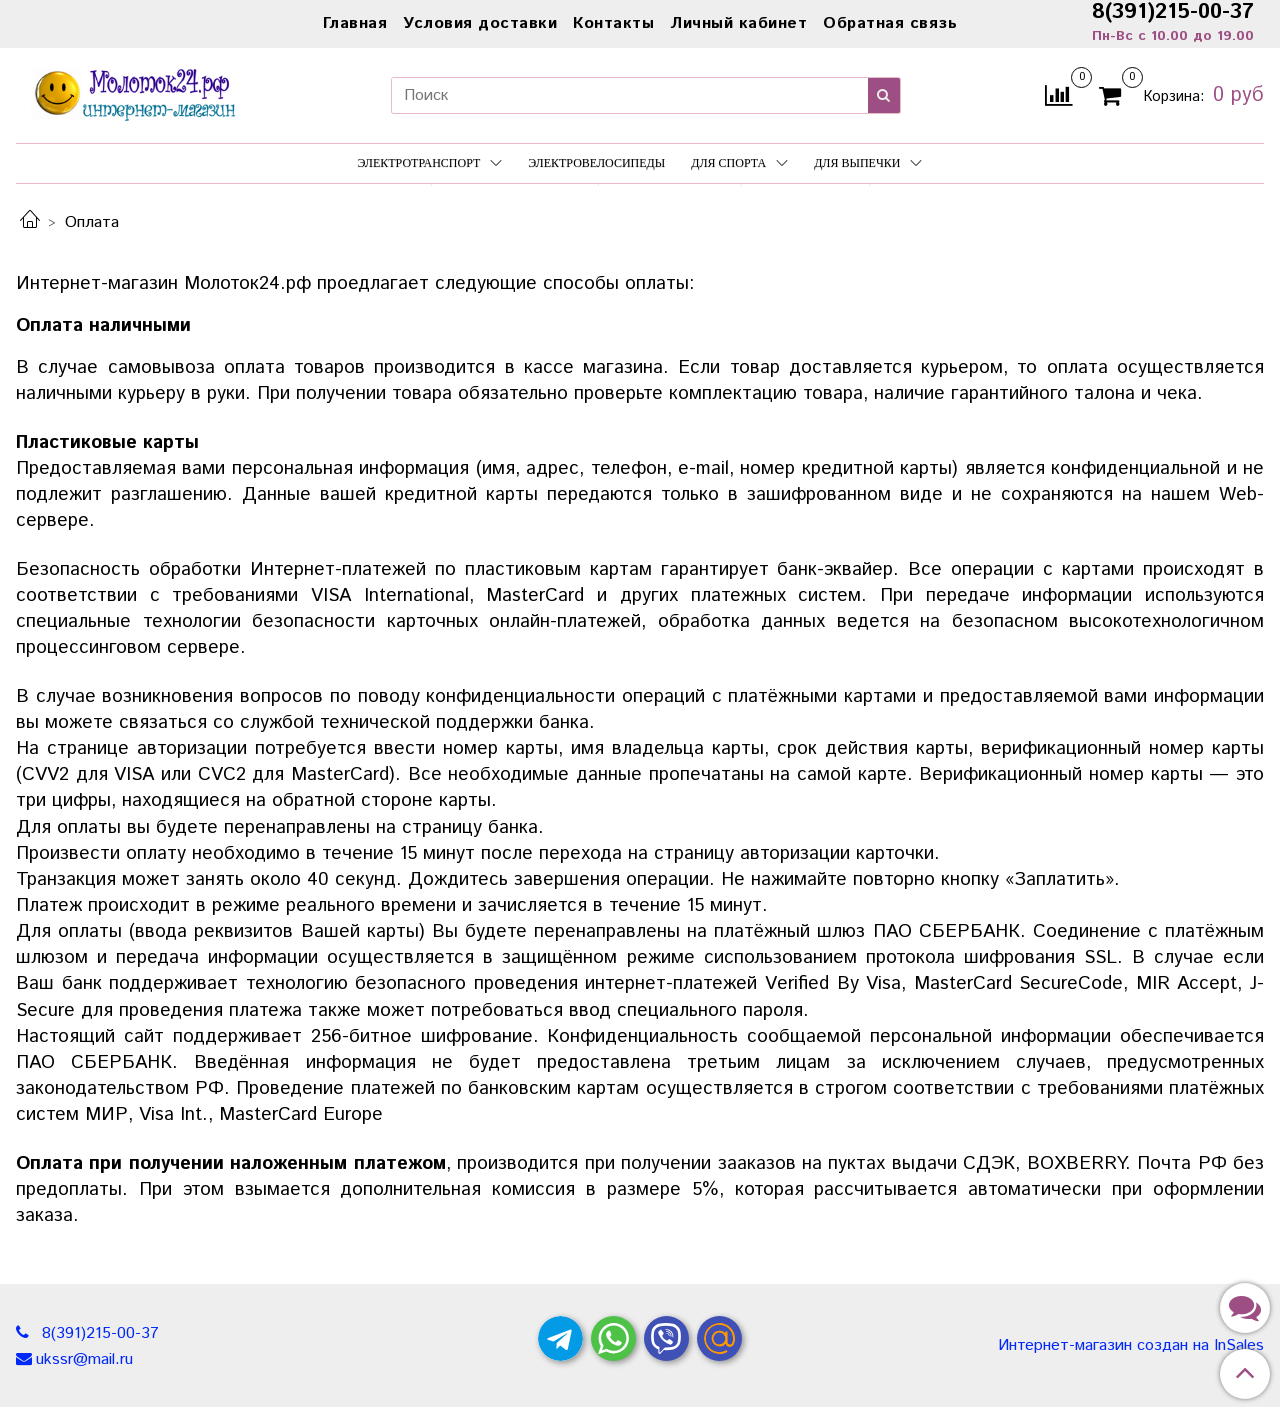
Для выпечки (868, 163)
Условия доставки (480, 23)
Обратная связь (890, 23)
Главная (355, 23)
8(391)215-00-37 (98, 1333)
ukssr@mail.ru (84, 1359)
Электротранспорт (430, 163)
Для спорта (739, 163)
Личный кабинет (738, 23)
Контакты (613, 23)
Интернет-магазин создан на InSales (1131, 1346)
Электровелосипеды (596, 163)
